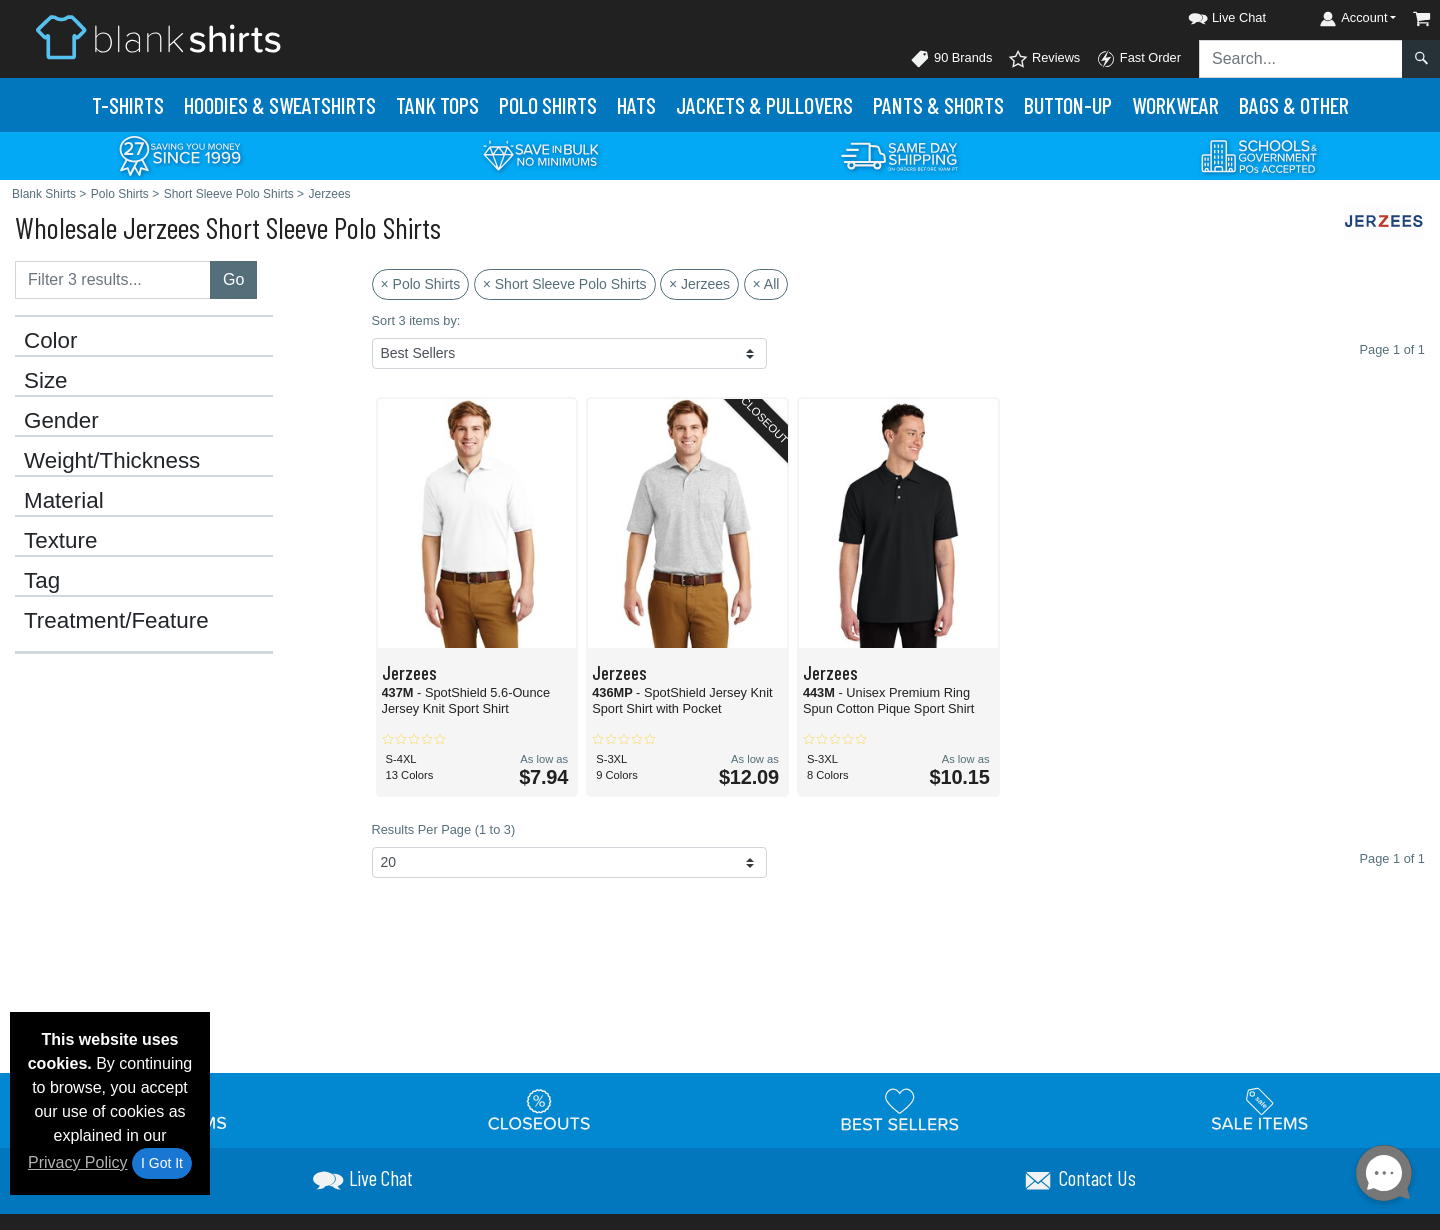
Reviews (1044, 59)
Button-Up (1068, 105)
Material (64, 501)
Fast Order (1138, 59)
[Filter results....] (113, 280)
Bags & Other (1294, 105)
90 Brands (951, 59)
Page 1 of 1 (1392, 858)
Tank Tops (437, 105)
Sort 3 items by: (416, 320)
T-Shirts (128, 105)
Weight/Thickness (112, 461)
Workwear (1175, 105)
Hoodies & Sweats (280, 105)
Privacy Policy (78, 1162)
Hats (636, 105)
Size (46, 381)
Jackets (764, 105)
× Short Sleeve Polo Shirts (565, 284)
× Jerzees (699, 284)
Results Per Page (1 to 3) (444, 829)
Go (233, 279)
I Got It (162, 1163)
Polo (548, 105)
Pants (938, 105)
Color (51, 341)
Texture (60, 541)
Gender (61, 421)
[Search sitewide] (1301, 59)
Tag (42, 581)
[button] (1209, 14)
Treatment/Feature (116, 621)
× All (766, 284)
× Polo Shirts (421, 284)
